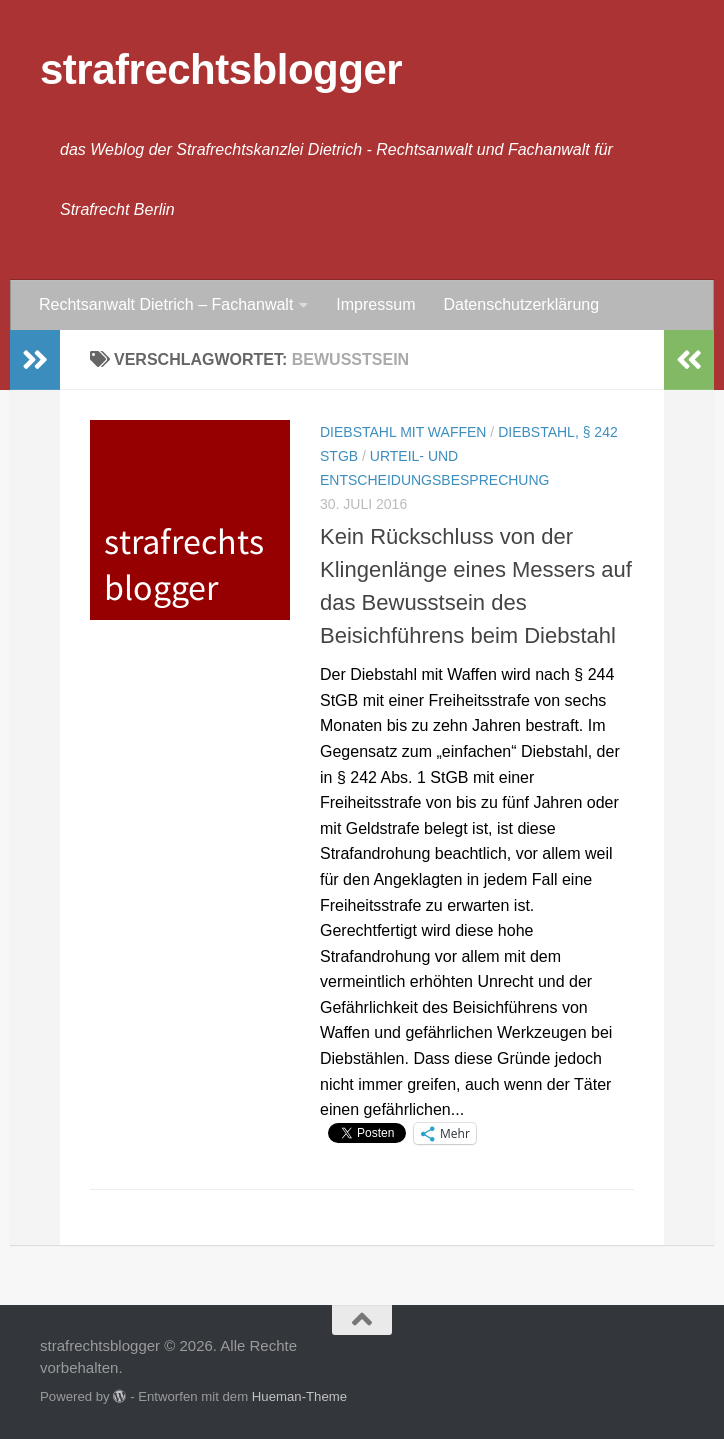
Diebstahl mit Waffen (403, 432)
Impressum (375, 304)
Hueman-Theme (299, 1396)
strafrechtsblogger (221, 69)
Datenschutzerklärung (521, 304)
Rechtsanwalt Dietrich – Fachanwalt (166, 304)
